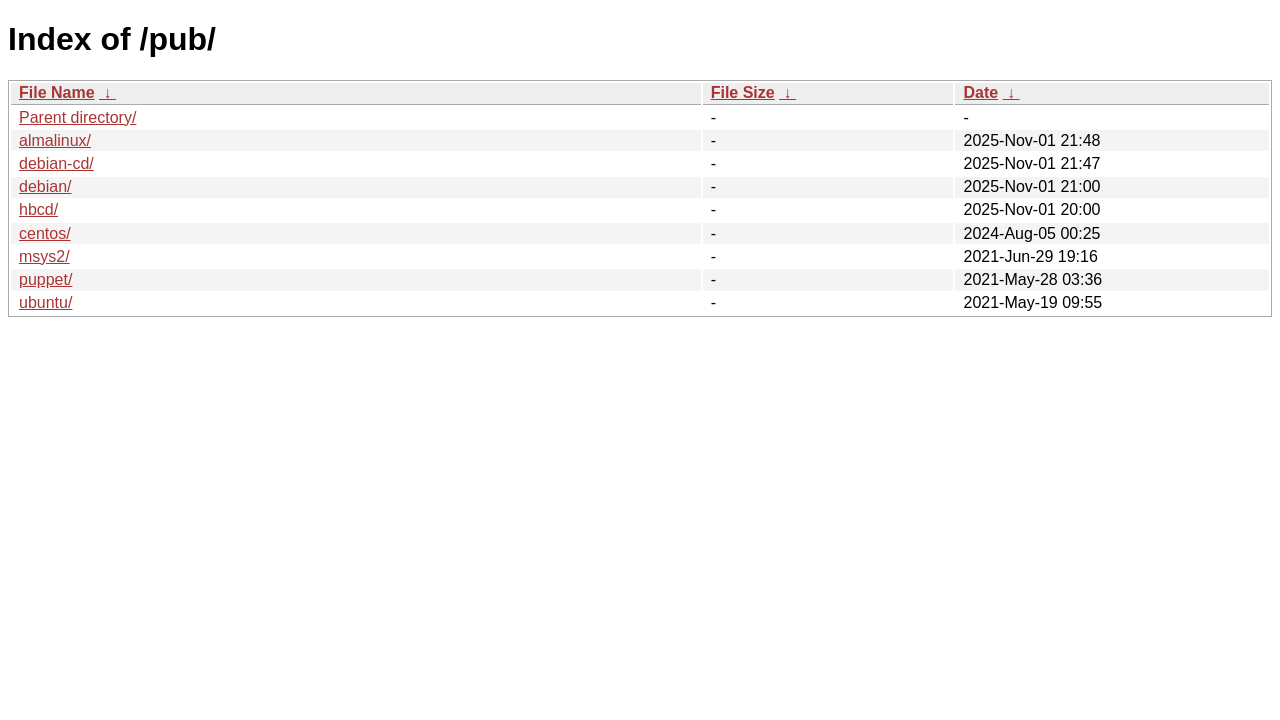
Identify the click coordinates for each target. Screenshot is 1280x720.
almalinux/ (55, 140)
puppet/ (45, 279)
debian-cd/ (56, 163)
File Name (57, 92)
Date (980, 92)
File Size (743, 92)
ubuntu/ (45, 302)
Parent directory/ (77, 117)
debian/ (45, 186)
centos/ (45, 233)
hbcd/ (38, 209)
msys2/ (44, 256)
